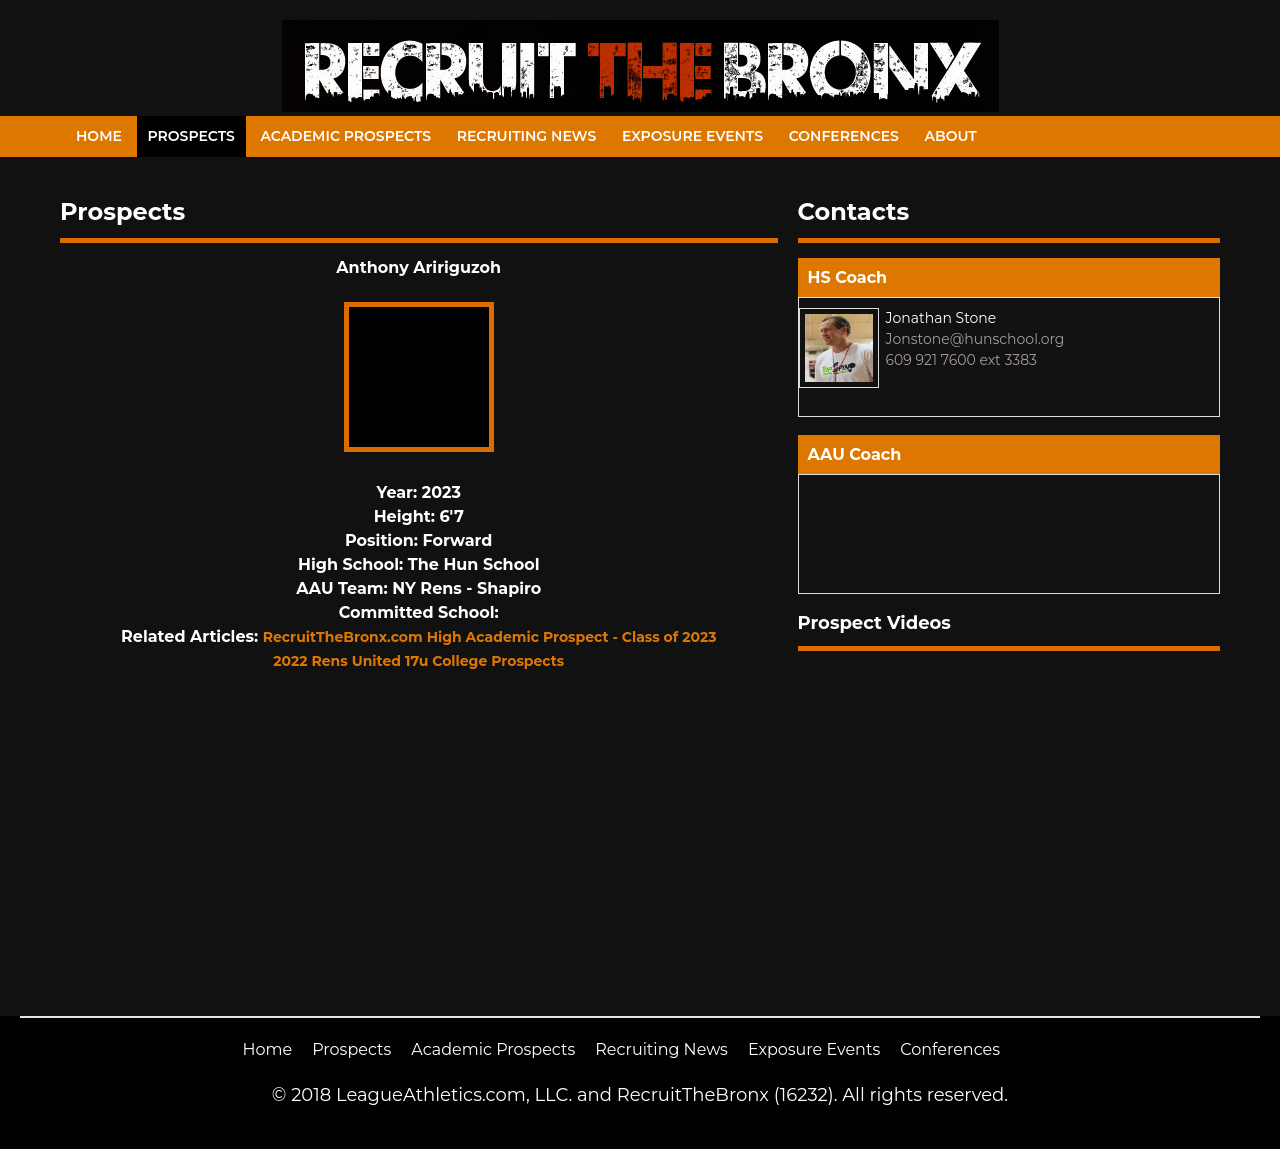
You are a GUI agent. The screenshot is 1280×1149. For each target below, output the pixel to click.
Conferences (844, 136)
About (951, 136)
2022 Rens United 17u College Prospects (418, 661)
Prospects (191, 136)
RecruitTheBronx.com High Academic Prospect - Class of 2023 (490, 637)
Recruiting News (527, 136)
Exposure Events (692, 136)
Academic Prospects (345, 136)
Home (99, 136)
